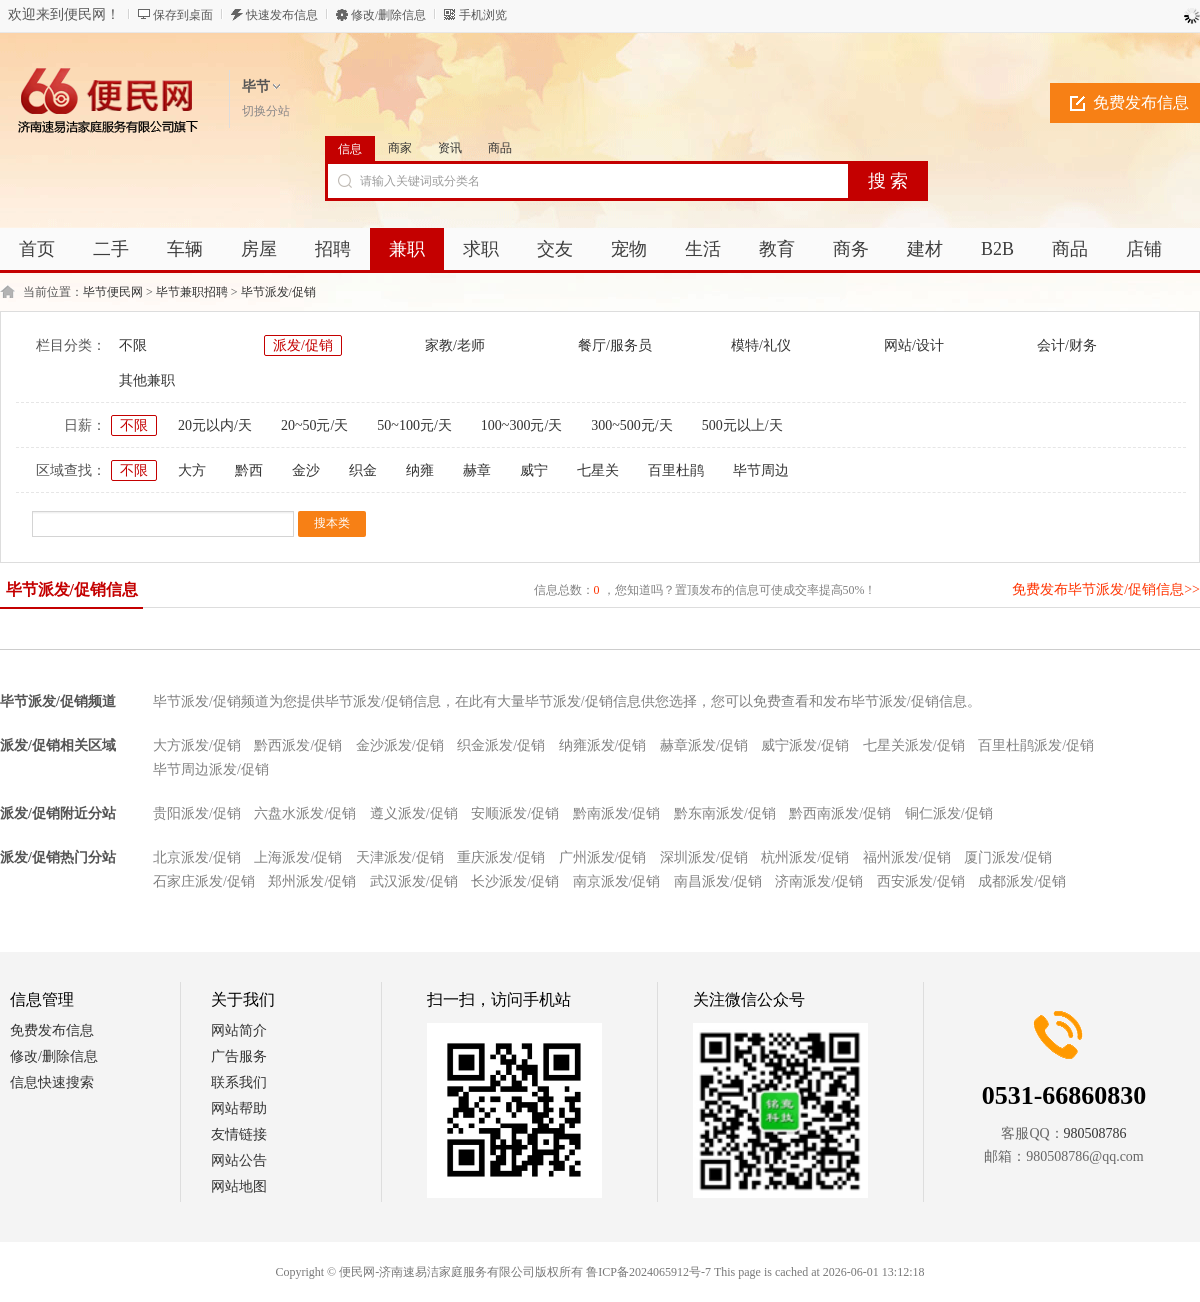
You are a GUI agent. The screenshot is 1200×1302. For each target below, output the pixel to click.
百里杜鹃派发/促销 (1036, 745)
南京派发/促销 (617, 881)
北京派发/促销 (197, 857)
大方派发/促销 (197, 745)
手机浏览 (483, 15)
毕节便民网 (113, 292)
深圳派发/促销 (704, 857)
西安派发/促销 (921, 881)
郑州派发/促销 (312, 881)
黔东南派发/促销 (725, 813)
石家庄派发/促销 (204, 881)
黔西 (249, 470)
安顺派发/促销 (515, 813)
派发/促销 (303, 345)
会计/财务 (1067, 345)
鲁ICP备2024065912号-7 (648, 1272)
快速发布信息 (282, 15)
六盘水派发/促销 (305, 813)
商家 (400, 148)
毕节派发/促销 (278, 292)
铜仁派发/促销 (949, 813)
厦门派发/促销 (1008, 857)
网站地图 (239, 1186)
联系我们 (239, 1082)
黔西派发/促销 (298, 745)
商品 (500, 148)
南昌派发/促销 (718, 881)
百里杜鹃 (676, 470)
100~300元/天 (521, 425)
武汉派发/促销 (414, 881)
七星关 (598, 470)
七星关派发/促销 (914, 745)
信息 (350, 149)
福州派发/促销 (907, 857)
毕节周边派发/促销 (211, 769)
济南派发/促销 (819, 881)
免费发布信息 (52, 1030)
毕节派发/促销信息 (72, 589)
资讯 (450, 148)
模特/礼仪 (761, 345)
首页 (37, 249)
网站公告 (239, 1160)
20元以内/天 (215, 425)
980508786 (1095, 1133)
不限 (133, 345)
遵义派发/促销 (414, 813)
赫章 (477, 470)
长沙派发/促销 (515, 881)
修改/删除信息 (388, 15)
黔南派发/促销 (617, 813)
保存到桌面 (183, 15)
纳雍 (420, 470)
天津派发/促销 (400, 857)
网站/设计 (914, 345)
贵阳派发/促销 (197, 813)
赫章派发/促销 (704, 745)
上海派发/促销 (298, 857)
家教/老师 (455, 345)
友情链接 (239, 1134)
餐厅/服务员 (615, 345)
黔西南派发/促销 (840, 813)
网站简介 (239, 1030)
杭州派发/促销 (805, 857)
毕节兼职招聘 (192, 292)
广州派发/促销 (603, 857)
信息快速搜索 (52, 1082)
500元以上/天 (742, 425)
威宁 (534, 470)
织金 (363, 470)
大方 (192, 470)
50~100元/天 (414, 425)
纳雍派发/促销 (603, 745)
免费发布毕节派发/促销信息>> (1106, 589)
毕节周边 (761, 470)
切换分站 (266, 111)
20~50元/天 (314, 425)
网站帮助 (239, 1108)
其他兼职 (147, 380)
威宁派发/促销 (805, 745)
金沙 (306, 470)
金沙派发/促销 (400, 745)
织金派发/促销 (501, 745)
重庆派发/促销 (501, 857)
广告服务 (239, 1056)
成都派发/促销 (1022, 881)
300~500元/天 (631, 425)
